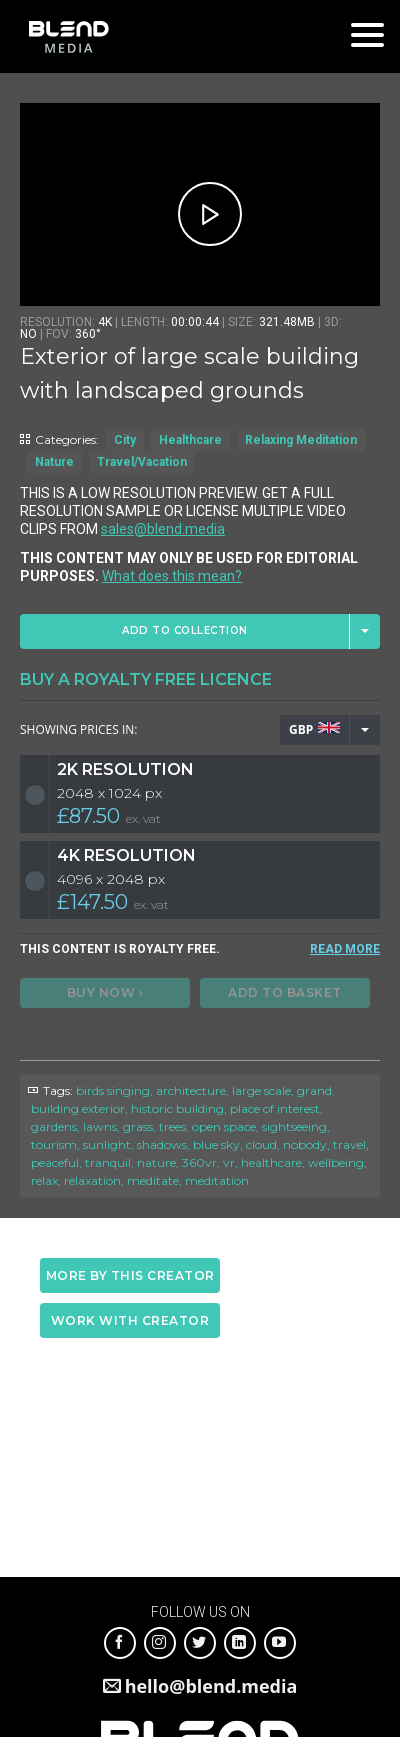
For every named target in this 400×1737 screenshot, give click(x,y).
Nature (54, 462)
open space (224, 1126)
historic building (177, 1108)
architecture (191, 1090)
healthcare (271, 1162)
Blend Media (68, 36)
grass (138, 1126)
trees (172, 1126)
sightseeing (294, 1126)
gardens (54, 1126)
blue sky (216, 1144)
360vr (199, 1162)
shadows (162, 1144)
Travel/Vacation (142, 462)
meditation (217, 1180)
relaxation (92, 1180)
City (125, 440)
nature (156, 1162)
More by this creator (130, 1275)
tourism (54, 1144)
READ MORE (345, 949)
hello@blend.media (211, 1686)
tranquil (108, 1162)
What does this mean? (172, 576)
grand (314, 1090)
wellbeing (336, 1162)
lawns (100, 1126)
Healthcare (190, 440)
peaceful (55, 1162)
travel (349, 1144)
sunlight (107, 1144)
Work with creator (130, 1320)
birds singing (113, 1090)
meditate (153, 1180)
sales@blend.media (163, 529)
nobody (305, 1144)
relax (44, 1180)
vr (229, 1162)
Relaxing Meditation (301, 440)
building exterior (78, 1108)
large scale (261, 1090)
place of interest (275, 1108)
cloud (261, 1144)
